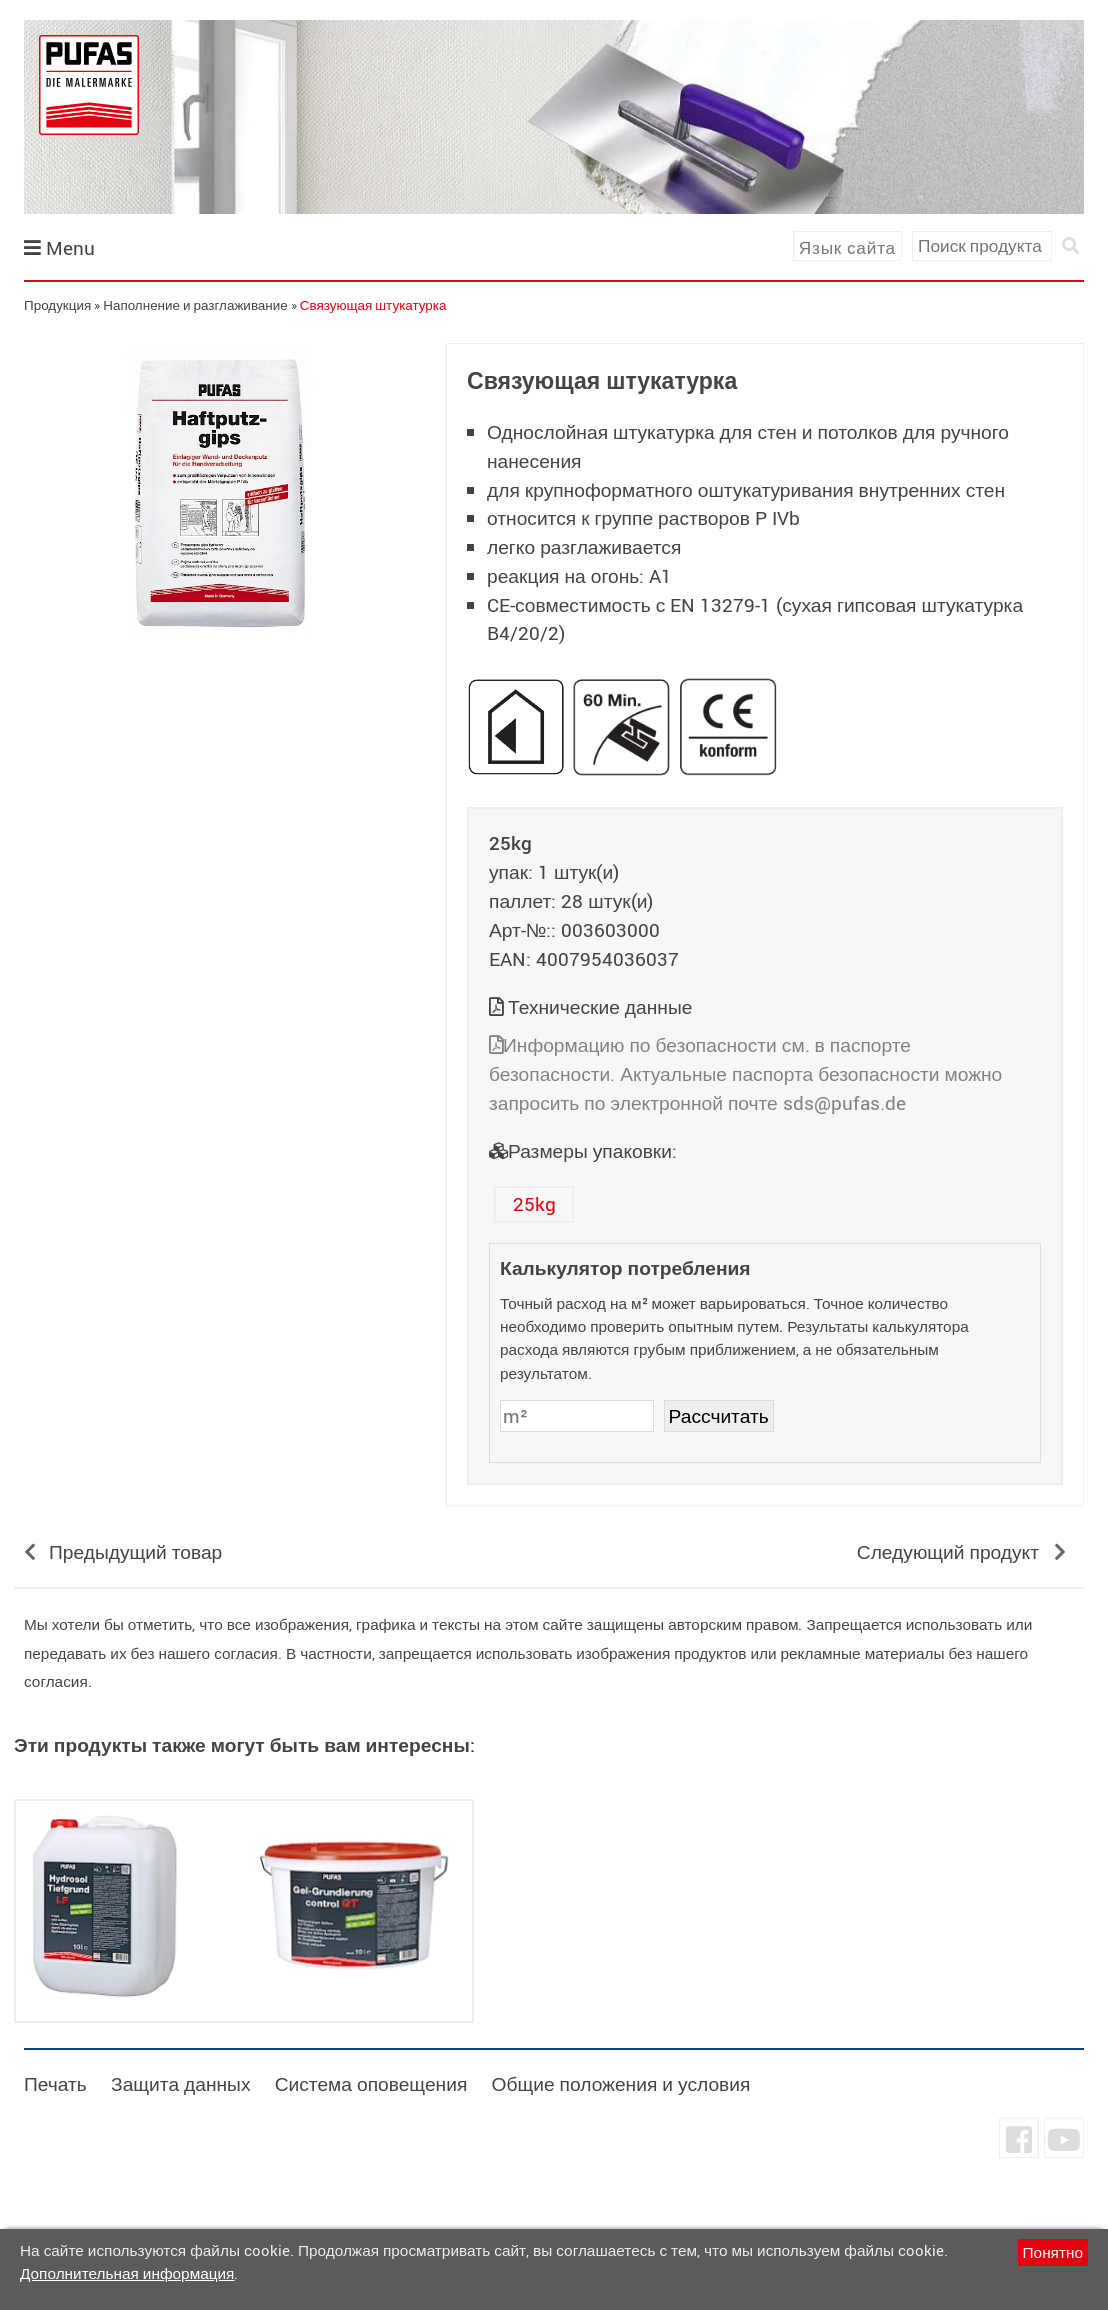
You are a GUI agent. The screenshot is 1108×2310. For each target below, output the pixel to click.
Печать (55, 2084)
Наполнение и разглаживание (195, 305)
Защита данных (180, 2084)
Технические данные (600, 1007)
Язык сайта (847, 247)
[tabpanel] (220, 493)
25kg (534, 1204)
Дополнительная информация (127, 2273)
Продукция (57, 305)
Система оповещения (371, 2084)
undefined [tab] (220, 677)
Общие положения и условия (620, 2084)
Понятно (1053, 2252)
